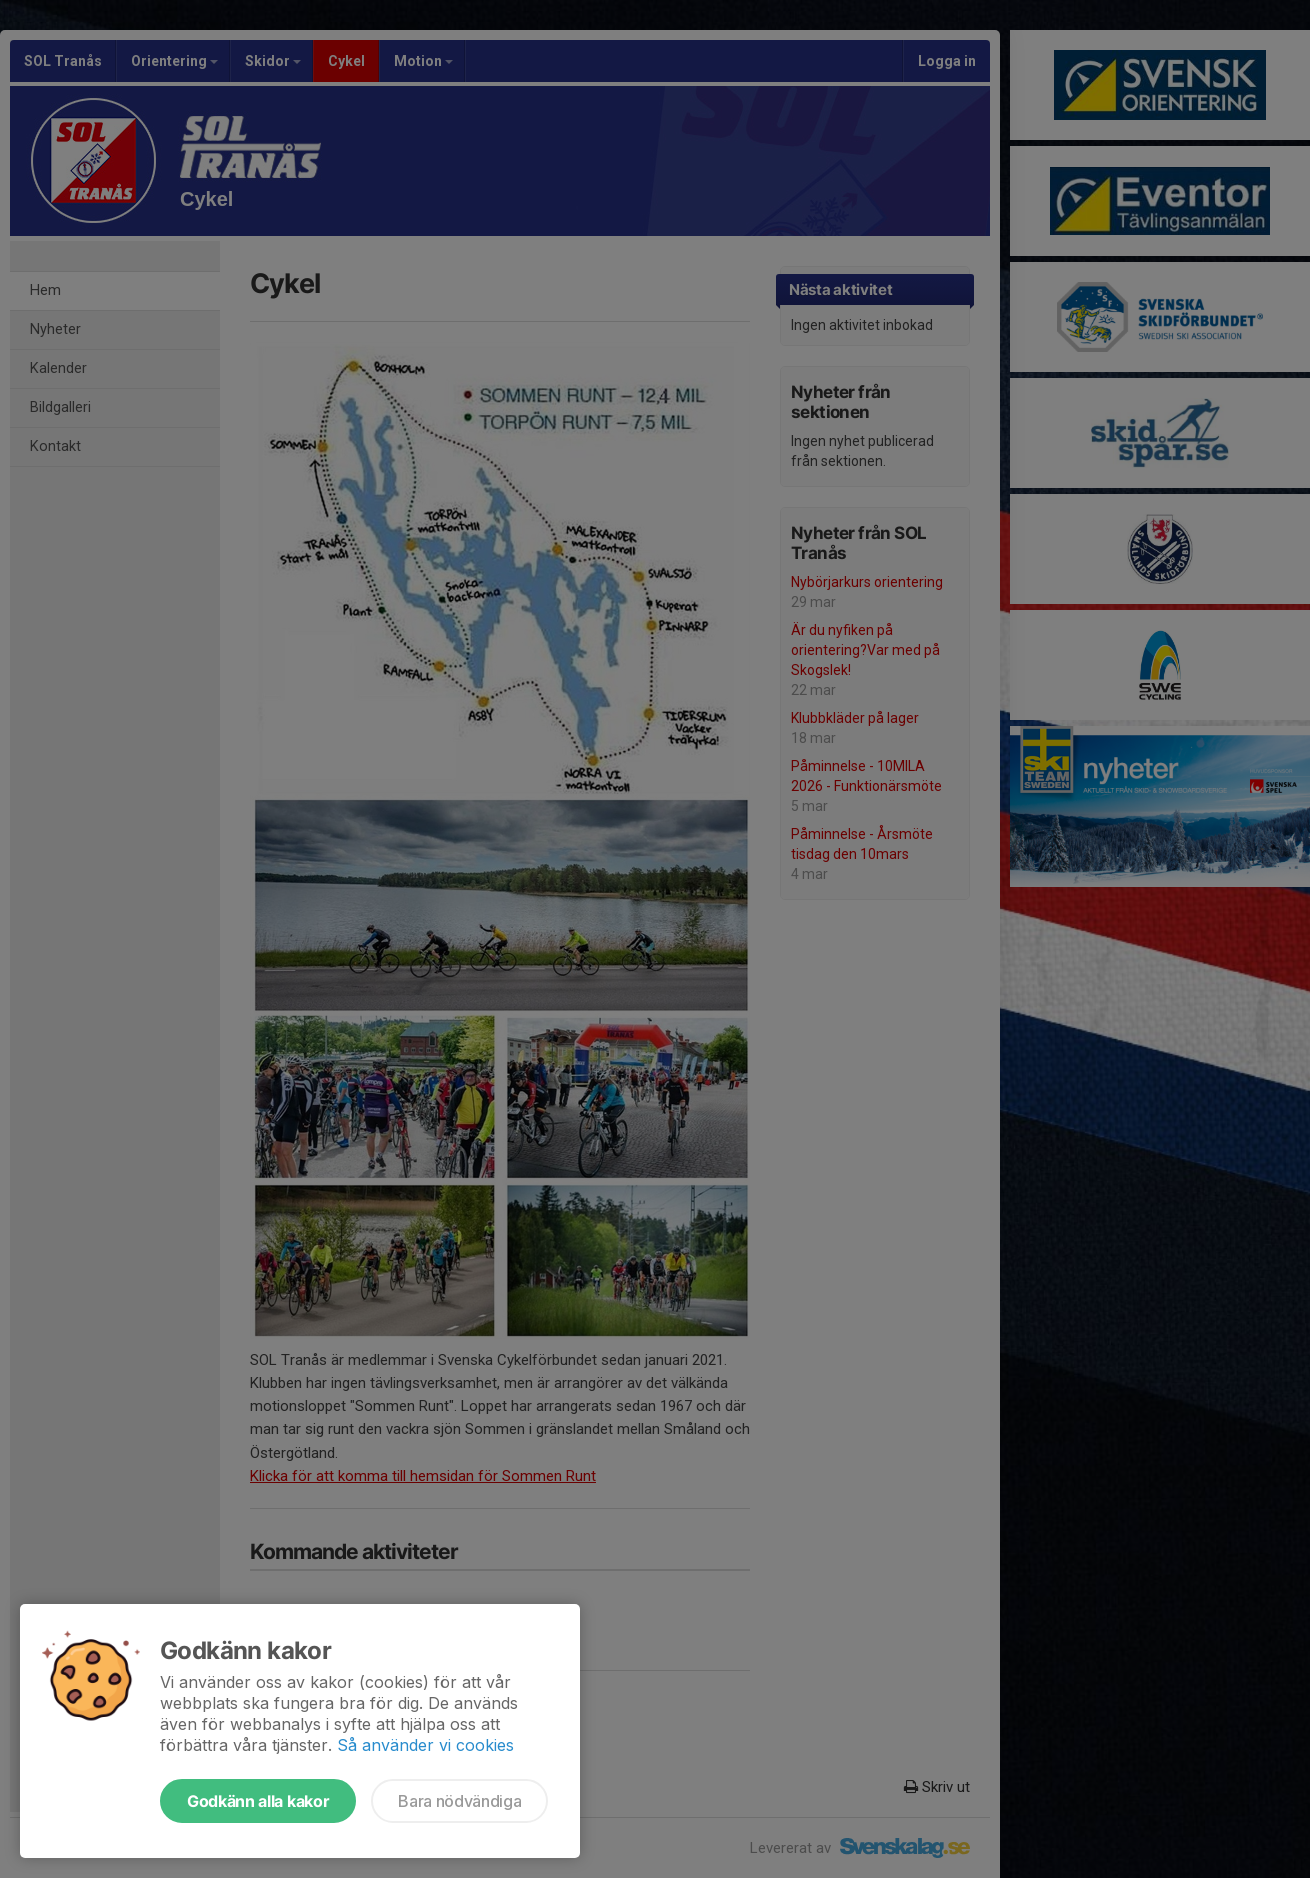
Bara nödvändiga (459, 1801)
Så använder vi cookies (425, 1745)
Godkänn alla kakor (258, 1801)
